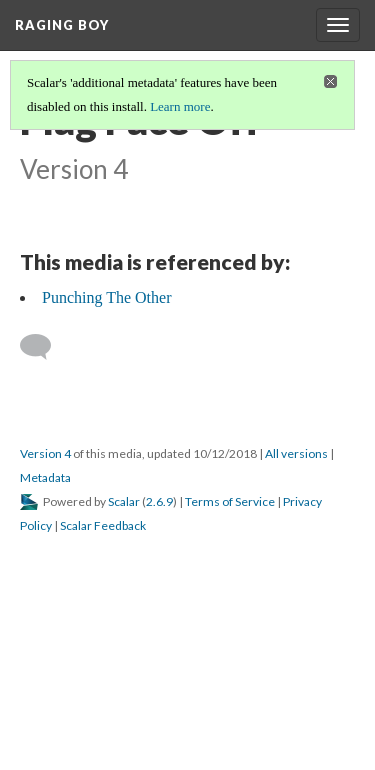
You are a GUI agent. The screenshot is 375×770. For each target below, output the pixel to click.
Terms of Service (230, 501)
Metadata (45, 477)
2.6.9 (159, 501)
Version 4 (45, 453)
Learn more (180, 106)
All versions (296, 453)
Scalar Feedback (103, 525)
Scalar (124, 501)
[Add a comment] (44, 347)
